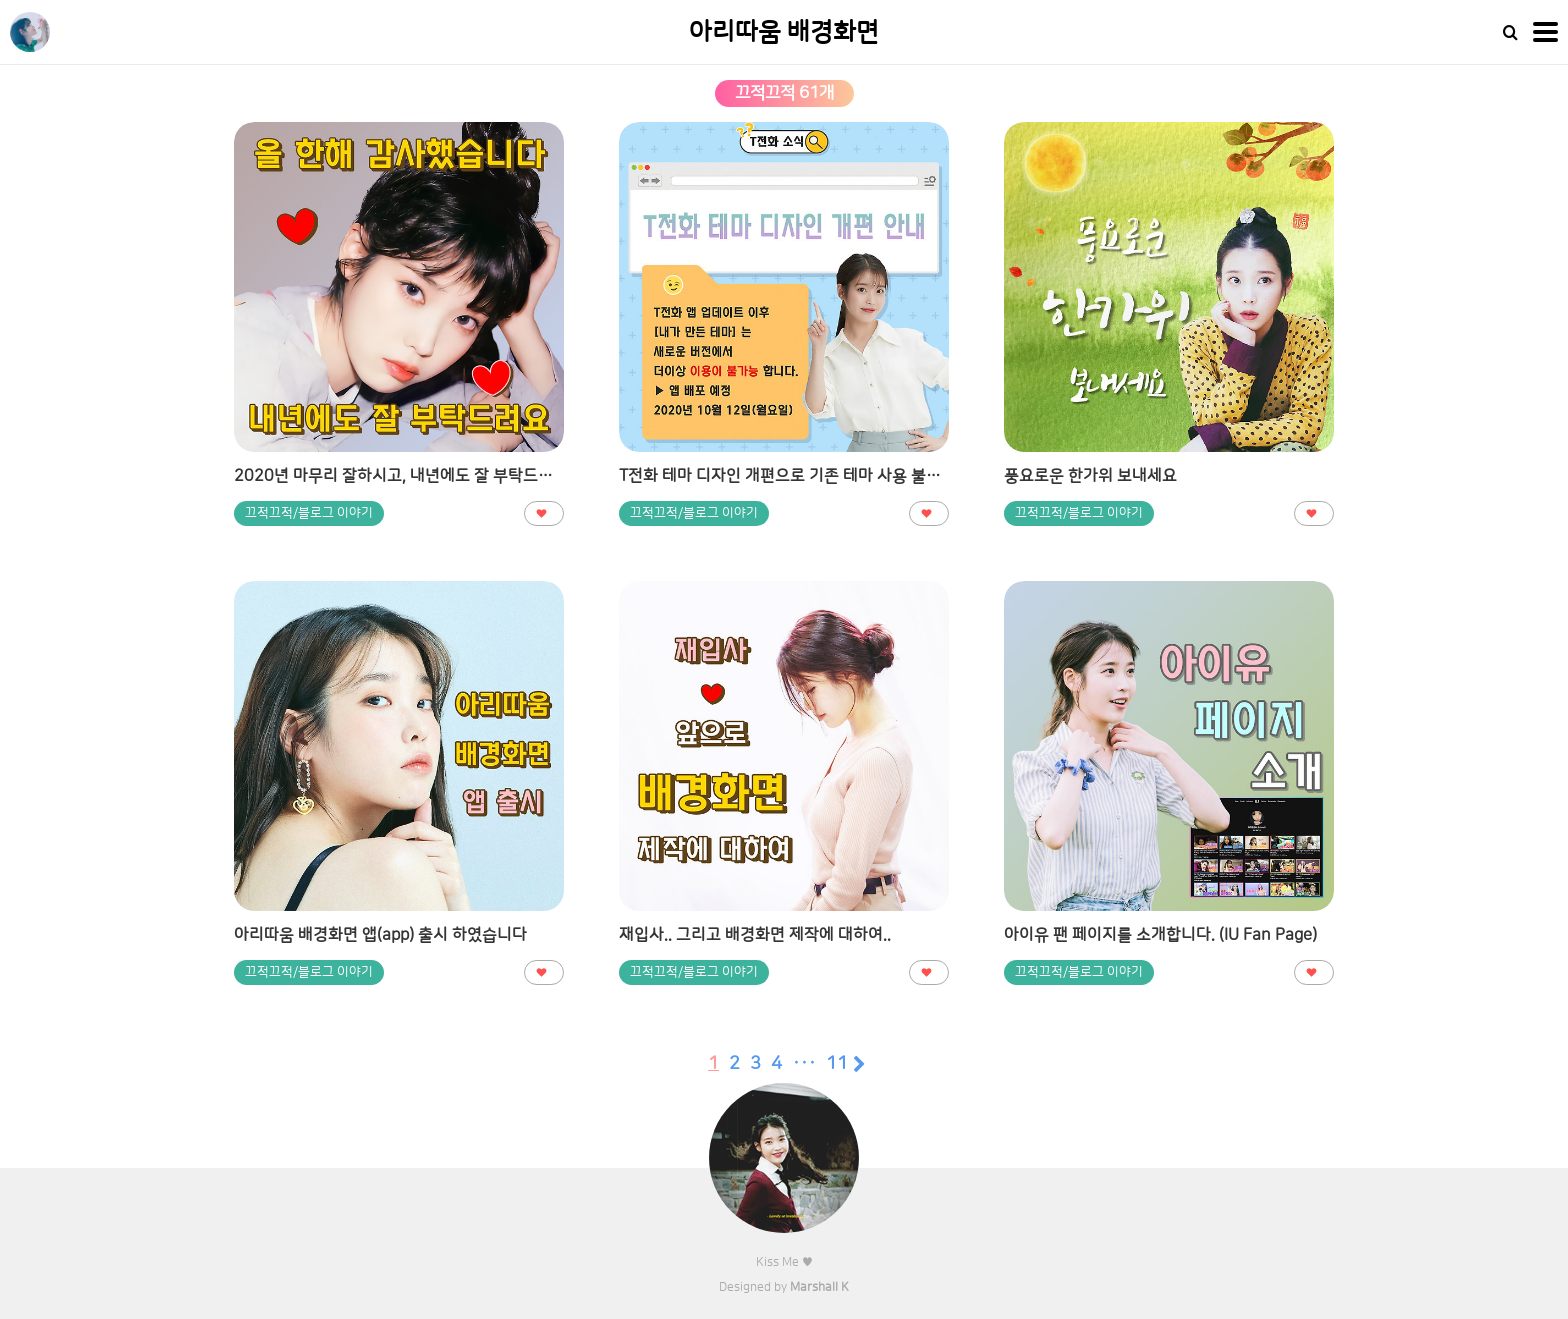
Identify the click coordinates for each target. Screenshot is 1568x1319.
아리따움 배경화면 (784, 32)
